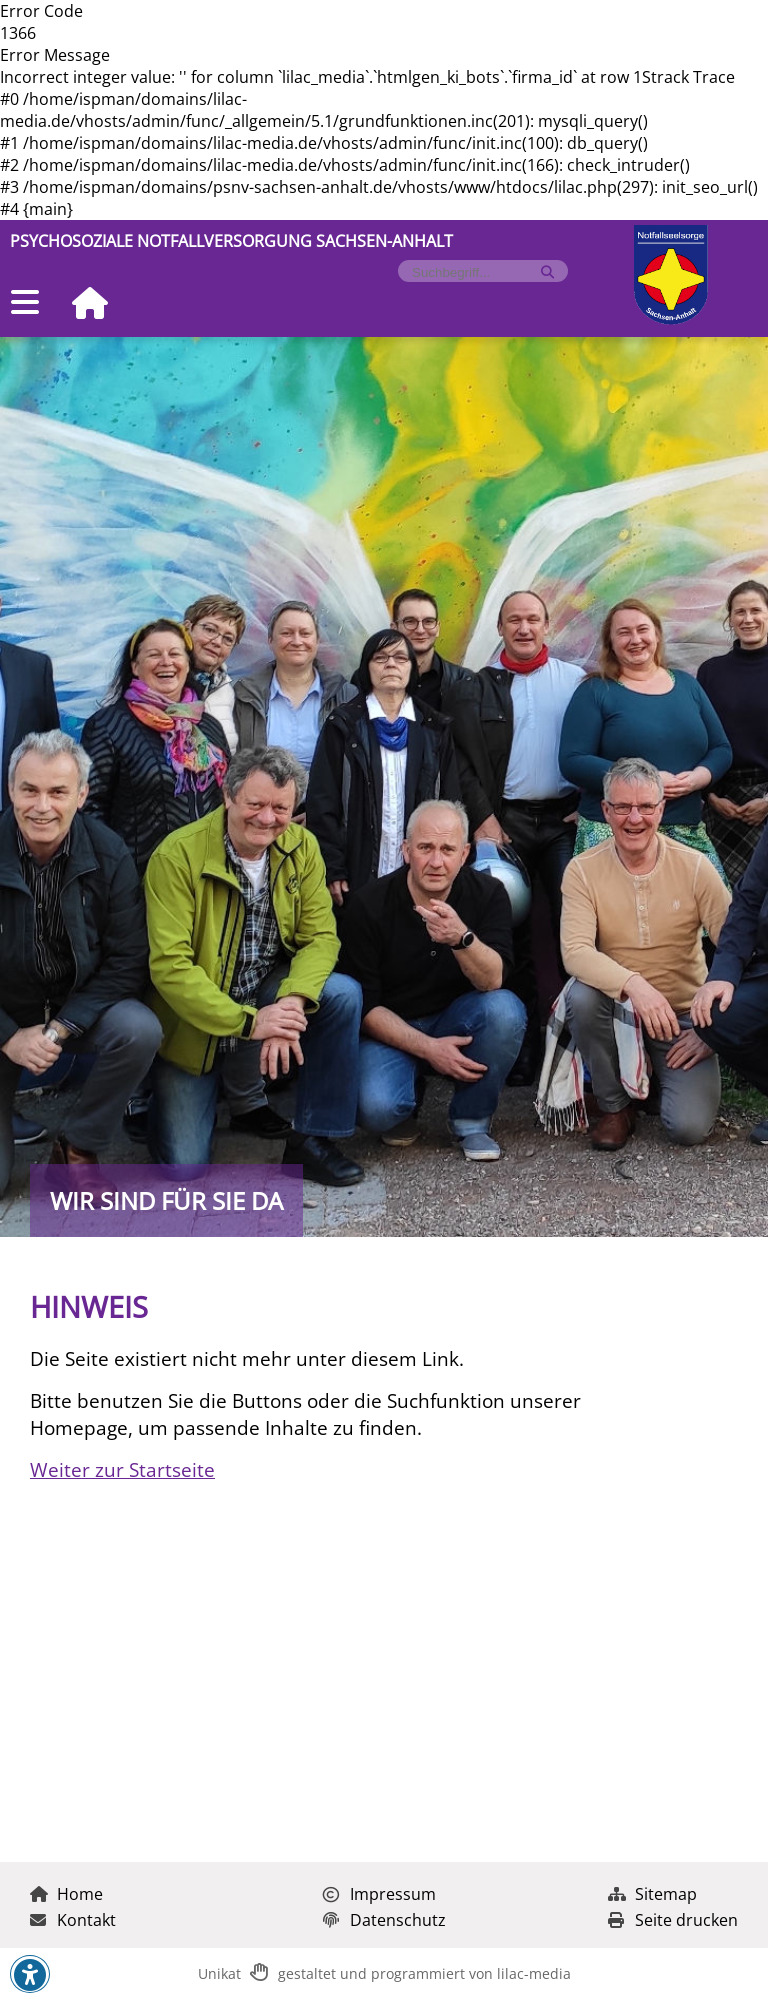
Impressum (379, 1894)
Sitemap (652, 1894)
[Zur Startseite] (82, 304)
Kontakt (73, 1920)
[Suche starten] (547, 272)
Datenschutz (384, 1920)
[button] (30, 1975)
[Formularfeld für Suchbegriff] (474, 272)
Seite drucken (673, 1920)
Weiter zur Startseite (122, 1469)
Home (66, 1894)
